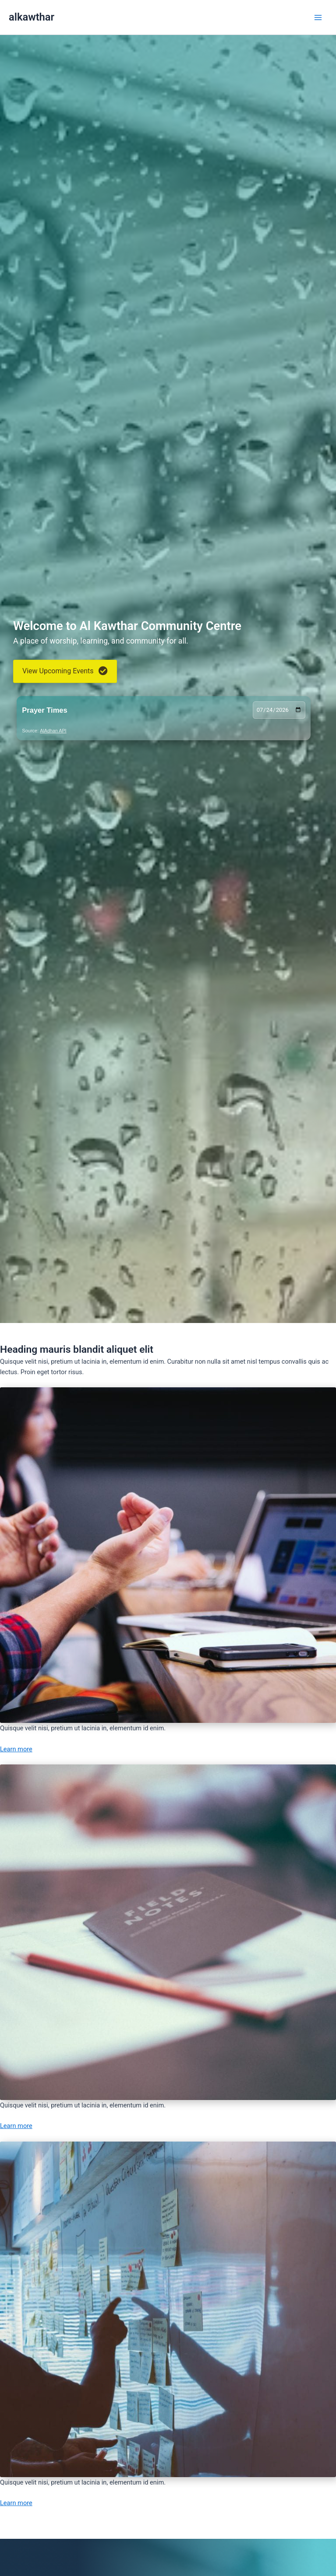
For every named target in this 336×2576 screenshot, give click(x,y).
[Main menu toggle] (318, 17)
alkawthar (31, 17)
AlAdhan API (53, 730)
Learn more (16, 1749)
